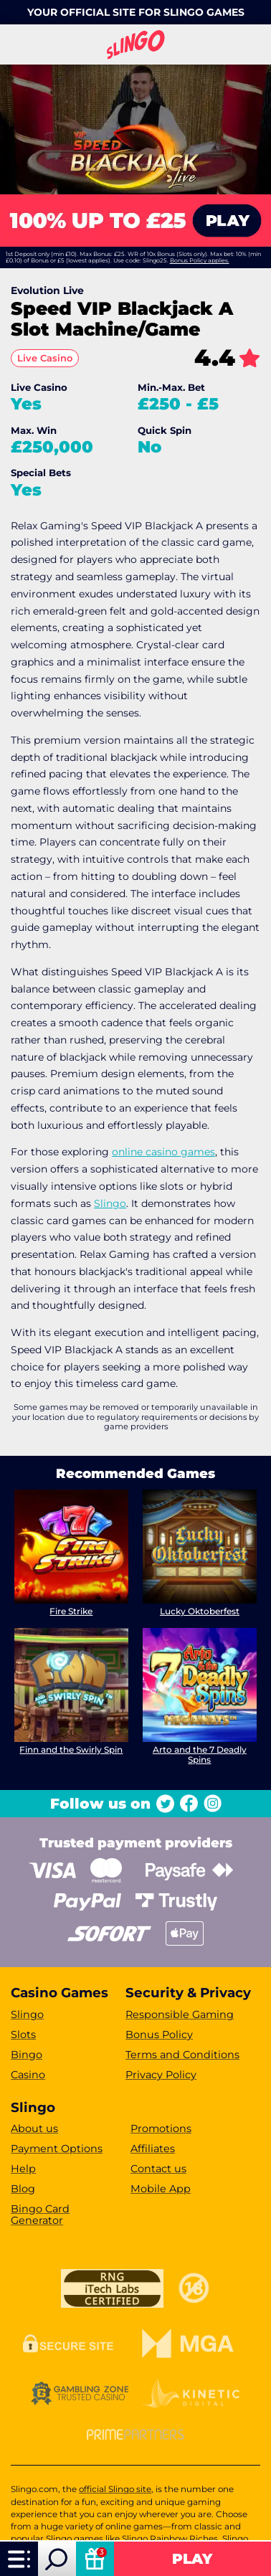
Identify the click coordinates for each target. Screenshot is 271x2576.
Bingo (26, 2054)
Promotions (160, 2128)
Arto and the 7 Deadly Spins (200, 1754)
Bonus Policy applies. (199, 260)
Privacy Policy (160, 2074)
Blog (23, 2188)
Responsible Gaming (179, 2014)
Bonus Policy (159, 2034)
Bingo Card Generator (40, 2214)
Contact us (158, 2168)
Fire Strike (71, 1611)
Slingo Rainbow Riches (170, 2539)
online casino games (163, 1151)
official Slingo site (115, 2489)
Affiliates (152, 2148)
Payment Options (57, 2148)
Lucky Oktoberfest (199, 1611)
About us (34, 2128)
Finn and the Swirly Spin (71, 1749)
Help (23, 2168)
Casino (28, 2074)
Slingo (110, 1203)
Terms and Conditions (182, 2054)
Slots (23, 2034)
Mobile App (160, 2188)
